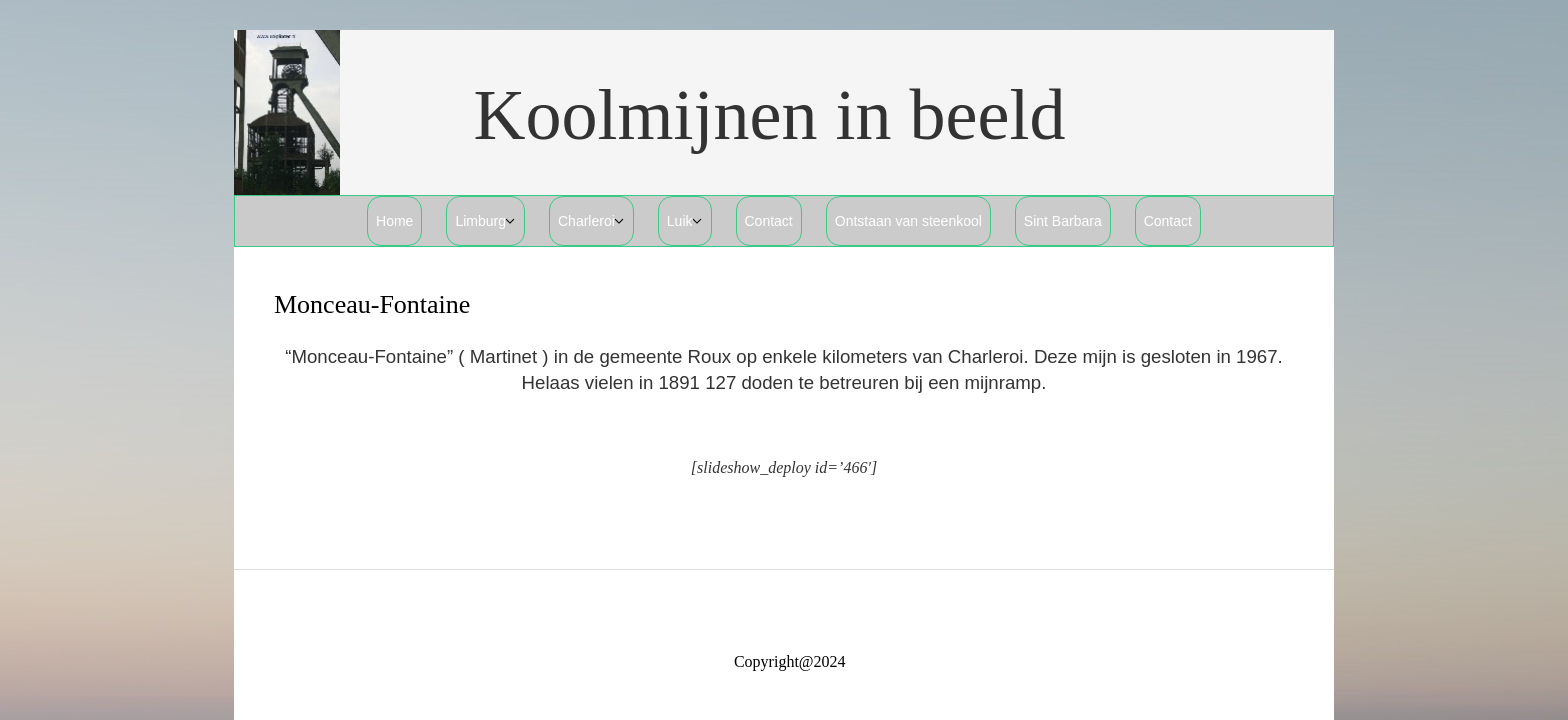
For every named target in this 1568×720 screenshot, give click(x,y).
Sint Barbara (1063, 221)
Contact (769, 221)
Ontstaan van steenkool (908, 221)
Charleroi (586, 221)
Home (394, 221)
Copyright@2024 (790, 661)
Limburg (480, 221)
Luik (680, 221)
